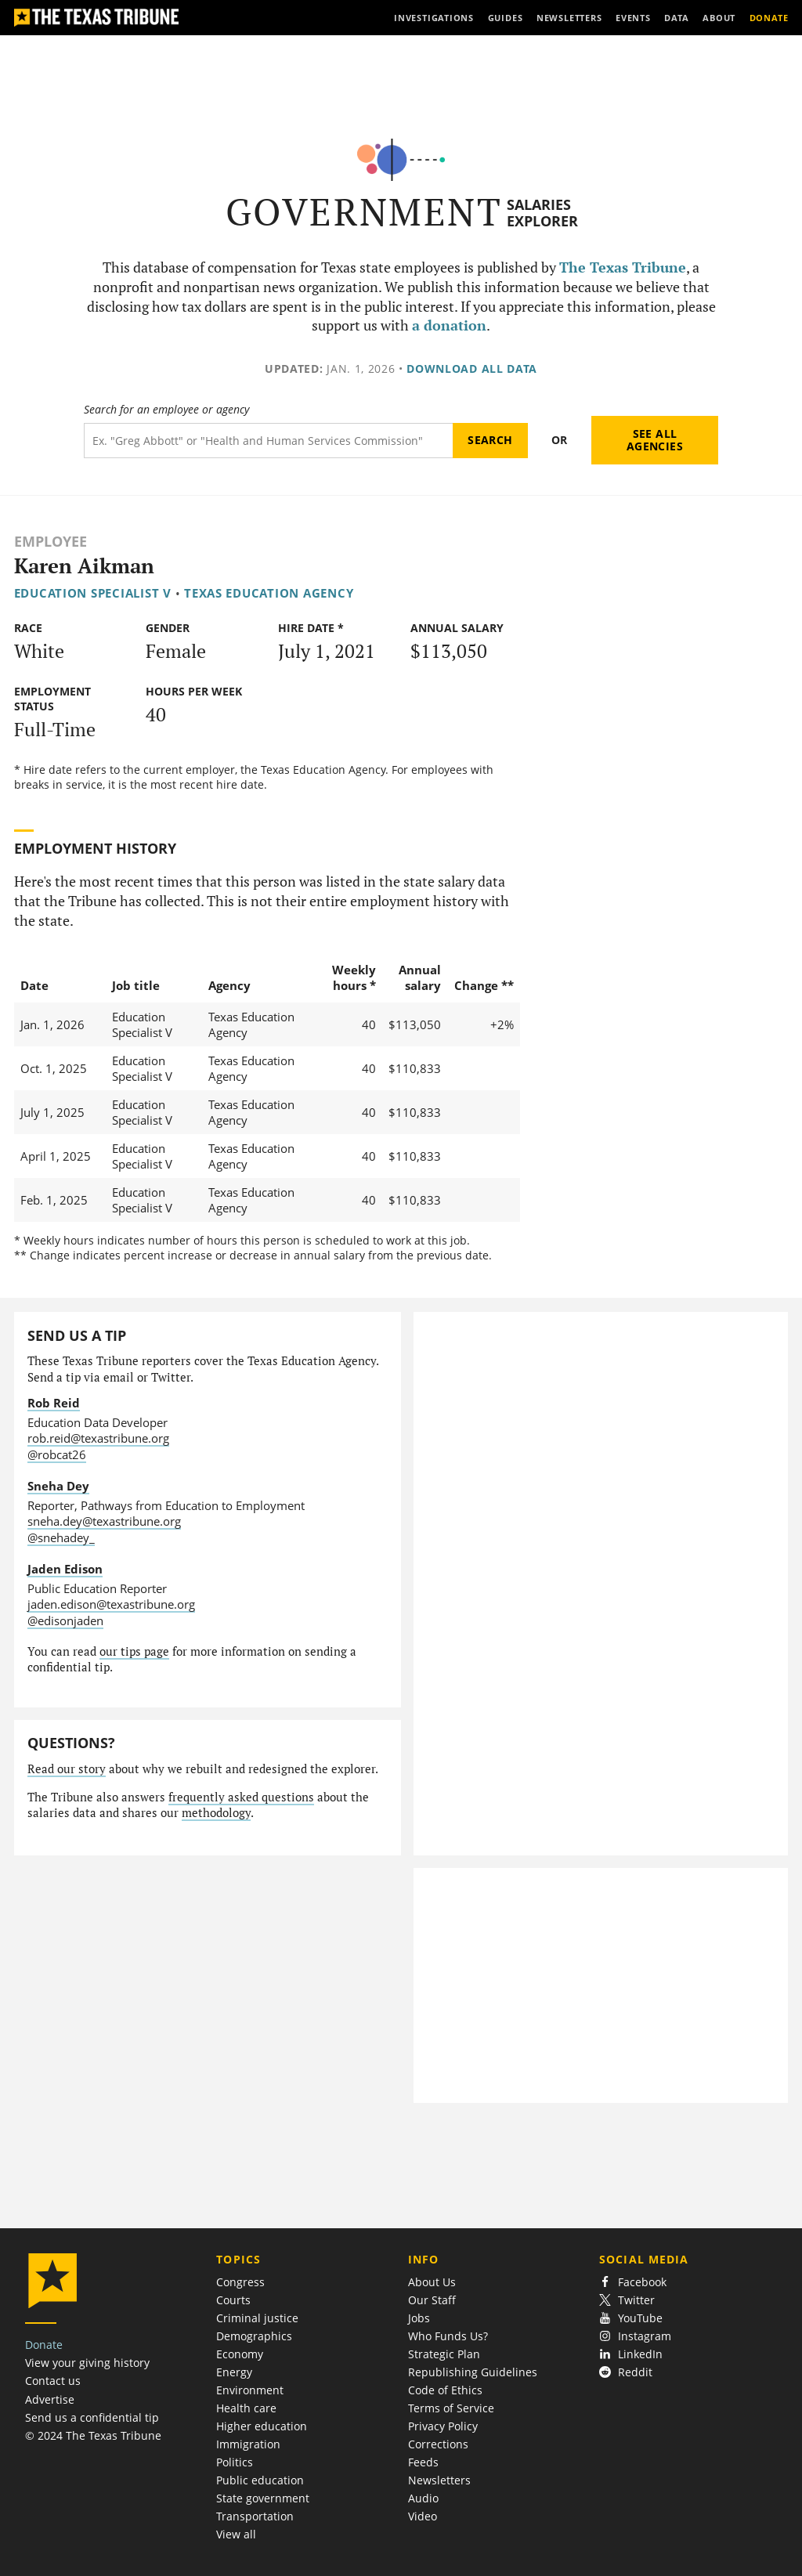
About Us (432, 2281)
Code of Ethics (445, 2390)
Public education (260, 2480)
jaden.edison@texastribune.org (111, 1604)
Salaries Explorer (542, 212)
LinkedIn (631, 2354)
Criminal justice (257, 2317)
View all (236, 2534)
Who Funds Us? (448, 2336)
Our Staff (432, 2299)
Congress (240, 2281)
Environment (250, 2390)
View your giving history (87, 2362)
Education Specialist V (93, 593)
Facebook (633, 2281)
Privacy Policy (443, 2426)
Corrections (438, 2444)
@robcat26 (56, 1454)
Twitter (627, 2299)
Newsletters (439, 2480)
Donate (44, 2344)
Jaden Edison (65, 1569)
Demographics (254, 2336)
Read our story (66, 1768)
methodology (216, 1812)
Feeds (423, 2462)
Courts (233, 2299)
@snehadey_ (61, 1537)
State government (262, 2498)
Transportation (255, 2516)
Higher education (261, 2426)
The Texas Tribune (622, 267)
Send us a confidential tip (92, 2417)
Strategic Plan (444, 2354)
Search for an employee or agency (166, 409)
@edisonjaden (65, 1620)
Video (422, 2516)
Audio (423, 2498)
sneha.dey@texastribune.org (104, 1521)
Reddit (625, 2372)
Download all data (471, 368)
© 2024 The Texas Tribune (93, 2435)
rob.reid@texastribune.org (98, 1438)
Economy (239, 2354)
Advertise (49, 2399)
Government (364, 211)
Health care (246, 2408)
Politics (234, 2462)
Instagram (635, 2336)
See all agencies (655, 439)
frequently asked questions (241, 1797)
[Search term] (268, 440)
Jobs (419, 2317)
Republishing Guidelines (472, 2372)
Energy (234, 2372)
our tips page (134, 1651)
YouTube (631, 2317)
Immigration (248, 2444)
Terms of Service (451, 2408)
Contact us (53, 2380)
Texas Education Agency (268, 593)
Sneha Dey (58, 1486)
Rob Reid (53, 1403)
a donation (449, 325)
